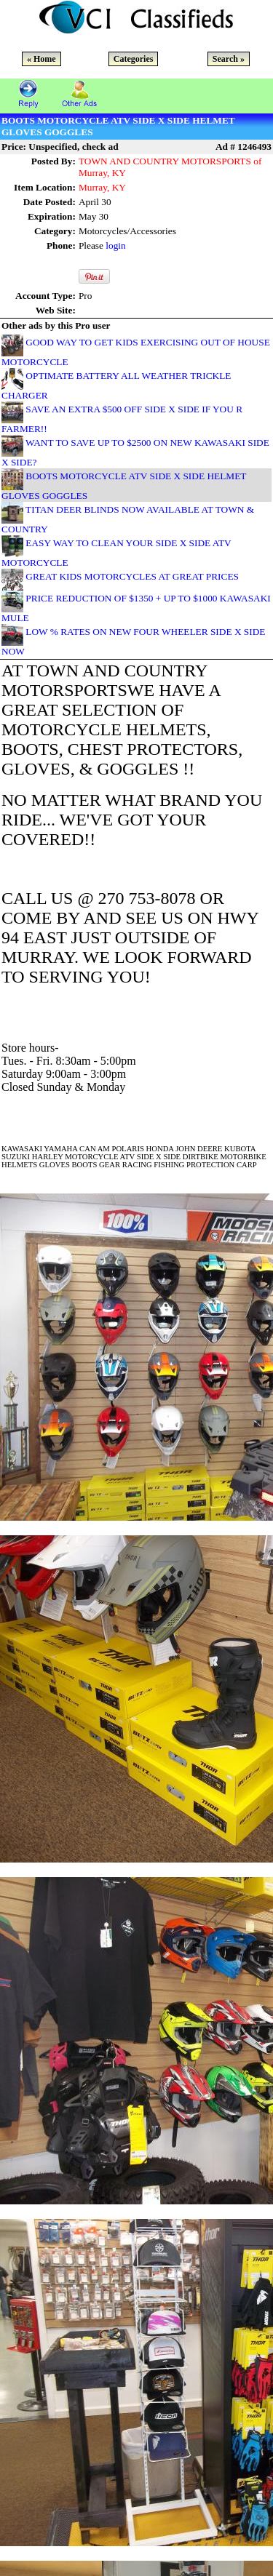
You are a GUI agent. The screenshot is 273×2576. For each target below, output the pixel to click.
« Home (41, 59)
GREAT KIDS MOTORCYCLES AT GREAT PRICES (132, 576)
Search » (229, 59)
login (115, 245)
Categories (134, 59)
